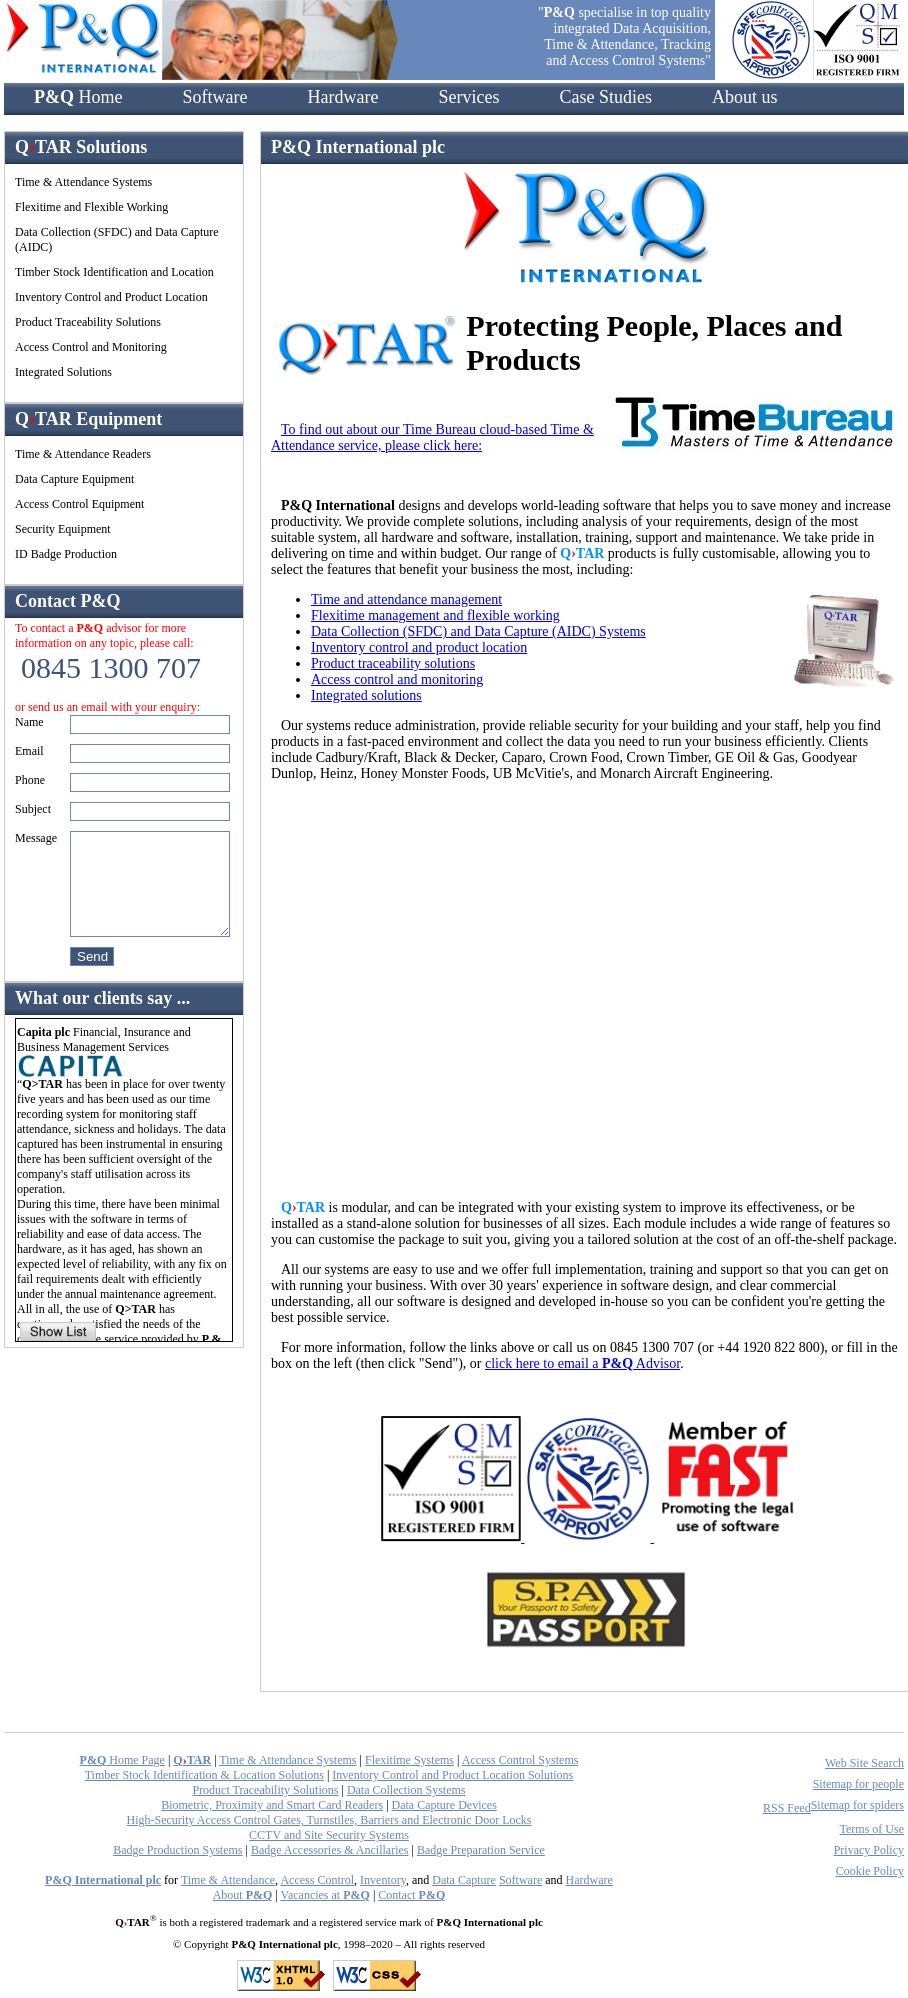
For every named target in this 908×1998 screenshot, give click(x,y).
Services (468, 97)
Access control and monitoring (397, 679)
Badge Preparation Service (481, 1850)
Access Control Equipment (79, 504)
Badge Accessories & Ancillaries (330, 1850)
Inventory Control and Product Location (111, 297)
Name (29, 722)
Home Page (122, 1760)
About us (745, 97)
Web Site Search (864, 1763)
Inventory (383, 1880)
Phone (30, 780)
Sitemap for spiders (857, 1805)
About (243, 1895)
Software (215, 97)
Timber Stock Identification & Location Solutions (204, 1775)
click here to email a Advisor (582, 1363)
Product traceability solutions (393, 663)
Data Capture (464, 1880)
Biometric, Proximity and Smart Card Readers (272, 1805)
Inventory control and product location (419, 647)
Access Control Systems (520, 1760)
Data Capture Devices (444, 1805)
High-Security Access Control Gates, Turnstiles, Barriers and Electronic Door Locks (329, 1820)
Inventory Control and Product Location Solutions (452, 1775)
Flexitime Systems (409, 1760)
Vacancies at (325, 1895)
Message (36, 838)
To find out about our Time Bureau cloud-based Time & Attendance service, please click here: (432, 437)
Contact (411, 1895)
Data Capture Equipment (74, 479)
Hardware (342, 97)
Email (29, 751)
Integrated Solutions (63, 372)
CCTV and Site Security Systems (329, 1835)
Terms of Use (872, 1829)
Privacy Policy (869, 1850)
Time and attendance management (406, 599)
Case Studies (605, 97)
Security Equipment (63, 529)
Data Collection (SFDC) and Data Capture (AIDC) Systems (478, 631)
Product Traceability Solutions (88, 322)
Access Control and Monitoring (91, 347)
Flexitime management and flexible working (435, 615)
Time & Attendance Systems (83, 182)
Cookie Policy (870, 1871)
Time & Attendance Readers (83, 454)
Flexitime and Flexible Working (91, 207)
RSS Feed (787, 1808)
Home (78, 97)
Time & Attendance (228, 1880)
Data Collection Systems (406, 1790)
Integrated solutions (366, 695)
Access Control (317, 1880)
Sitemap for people (858, 1784)
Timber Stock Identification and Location (114, 272)
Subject (33, 809)
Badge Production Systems (177, 1850)
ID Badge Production (66, 554)
